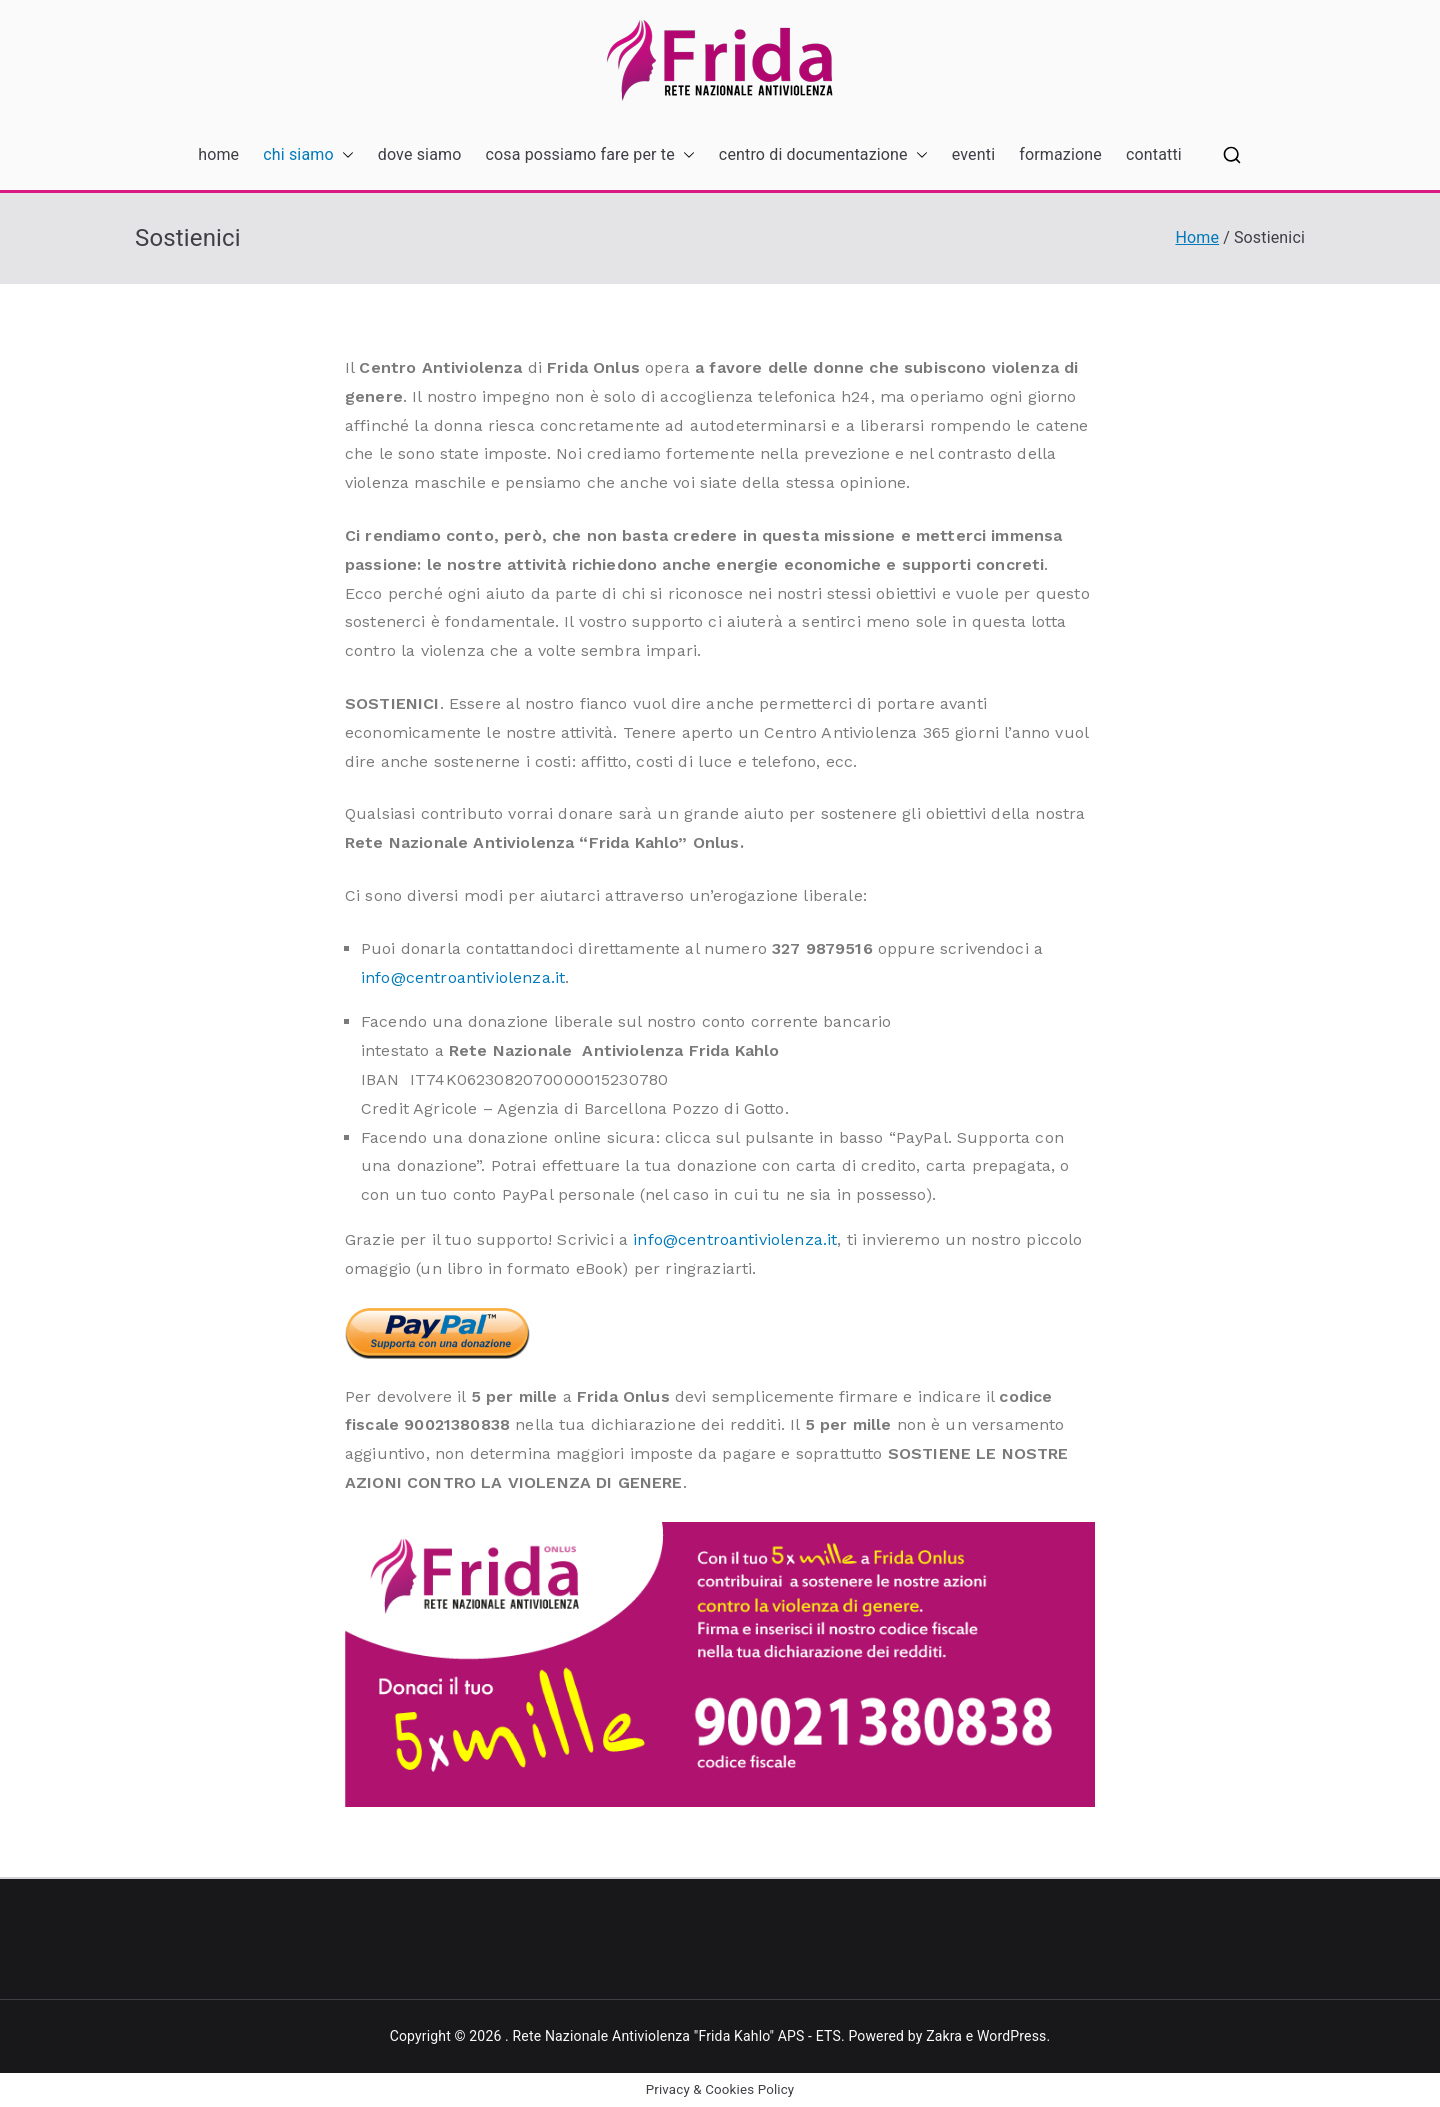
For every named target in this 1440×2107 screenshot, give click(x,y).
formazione (1060, 154)
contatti (1154, 154)
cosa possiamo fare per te (590, 155)
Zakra (944, 2036)
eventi (973, 154)
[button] (344, 155)
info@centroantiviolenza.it (463, 977)
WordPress (1011, 2036)
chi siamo (308, 155)
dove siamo (420, 154)
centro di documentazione (823, 155)
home (218, 154)
